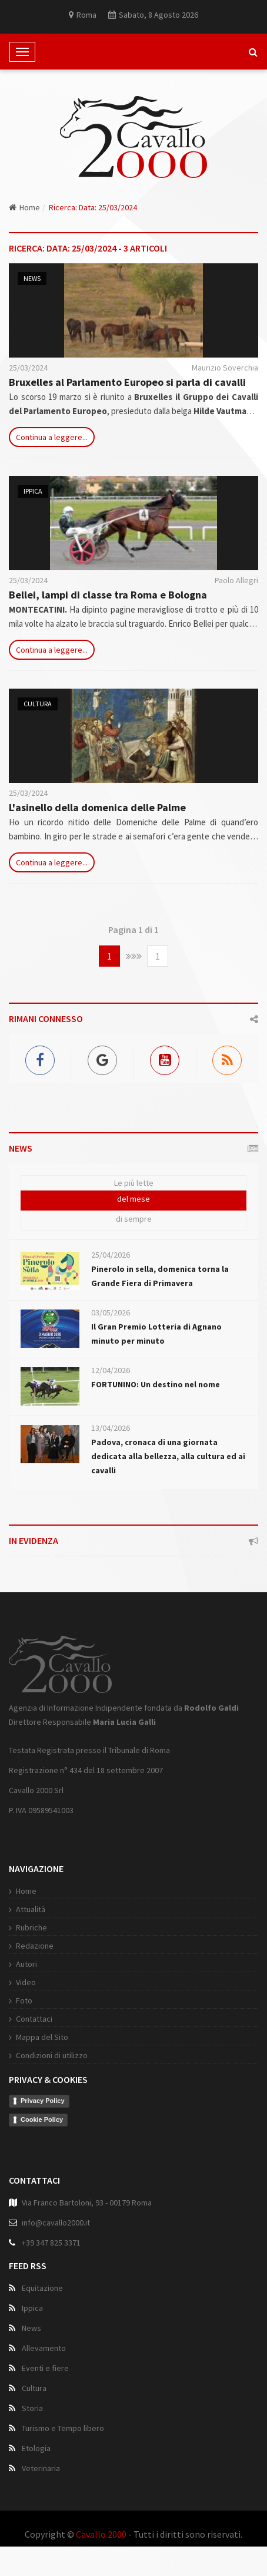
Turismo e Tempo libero (63, 2428)
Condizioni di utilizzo (52, 2055)
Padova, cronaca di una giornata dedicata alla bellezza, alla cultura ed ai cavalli (168, 1456)
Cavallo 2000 (101, 2534)
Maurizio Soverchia (225, 367)
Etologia (36, 2448)
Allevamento (44, 2348)
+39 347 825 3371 (51, 2242)
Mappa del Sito (42, 2037)
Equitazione (42, 2288)
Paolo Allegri (236, 580)
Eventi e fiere (45, 2368)
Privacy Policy (43, 2100)
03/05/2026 (110, 1312)
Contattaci (34, 2018)
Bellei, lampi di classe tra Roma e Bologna (108, 594)
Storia (32, 2408)
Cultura (38, 703)
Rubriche (31, 1927)
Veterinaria (41, 2468)
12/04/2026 (110, 1370)
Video (26, 1982)
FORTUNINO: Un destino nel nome (155, 1384)
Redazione (35, 1945)
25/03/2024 (28, 367)
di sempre (134, 1218)
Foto (24, 2000)
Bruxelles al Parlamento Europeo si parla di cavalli (127, 382)
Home (24, 207)
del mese (133, 1198)
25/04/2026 (110, 1254)
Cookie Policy (42, 2119)
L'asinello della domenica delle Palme (97, 807)
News (32, 278)
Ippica (33, 491)
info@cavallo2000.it (56, 2222)
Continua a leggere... (52, 437)
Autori (26, 1964)
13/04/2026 (110, 1428)
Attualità (30, 1909)
